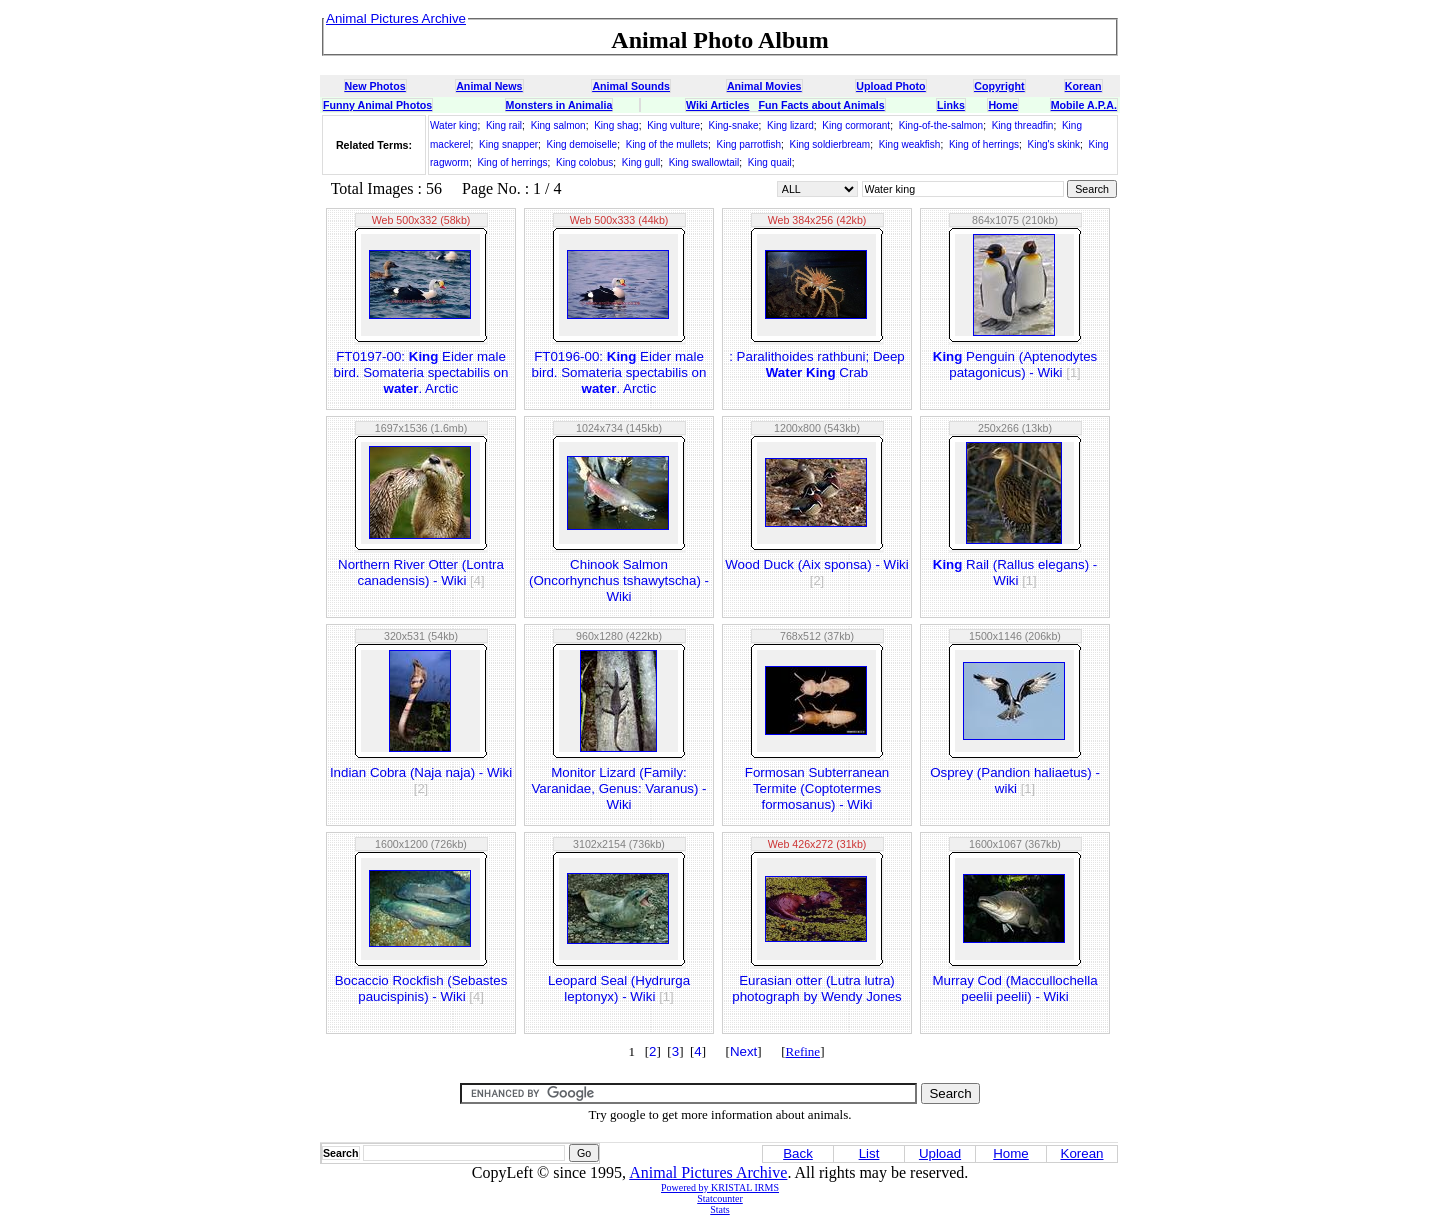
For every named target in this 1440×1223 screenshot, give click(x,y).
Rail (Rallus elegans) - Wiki (1015, 572)
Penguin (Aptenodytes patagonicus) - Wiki (1015, 364)
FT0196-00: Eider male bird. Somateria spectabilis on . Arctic (619, 372)
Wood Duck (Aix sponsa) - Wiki (816, 572)
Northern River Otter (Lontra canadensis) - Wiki (421, 572)
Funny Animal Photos (377, 105)
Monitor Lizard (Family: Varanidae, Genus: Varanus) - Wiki (618, 788)
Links (951, 105)
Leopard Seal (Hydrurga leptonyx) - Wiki (619, 988)
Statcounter (720, 1198)
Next (743, 1051)
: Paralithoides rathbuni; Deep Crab (817, 364)
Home (1003, 105)
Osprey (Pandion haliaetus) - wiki (1015, 780)
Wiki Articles (717, 105)
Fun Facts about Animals (821, 105)
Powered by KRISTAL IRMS (720, 1187)
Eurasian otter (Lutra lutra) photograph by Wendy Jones (816, 988)
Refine (802, 1051)
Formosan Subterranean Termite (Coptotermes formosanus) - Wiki (817, 788)
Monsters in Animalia (559, 105)
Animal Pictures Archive (708, 1172)
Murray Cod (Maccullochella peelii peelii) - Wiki (1014, 988)
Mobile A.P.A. (1084, 105)
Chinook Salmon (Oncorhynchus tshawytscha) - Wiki (619, 580)
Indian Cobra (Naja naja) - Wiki (421, 780)
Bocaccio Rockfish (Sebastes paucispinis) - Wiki (421, 988)
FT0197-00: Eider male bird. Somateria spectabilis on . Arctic (421, 372)
